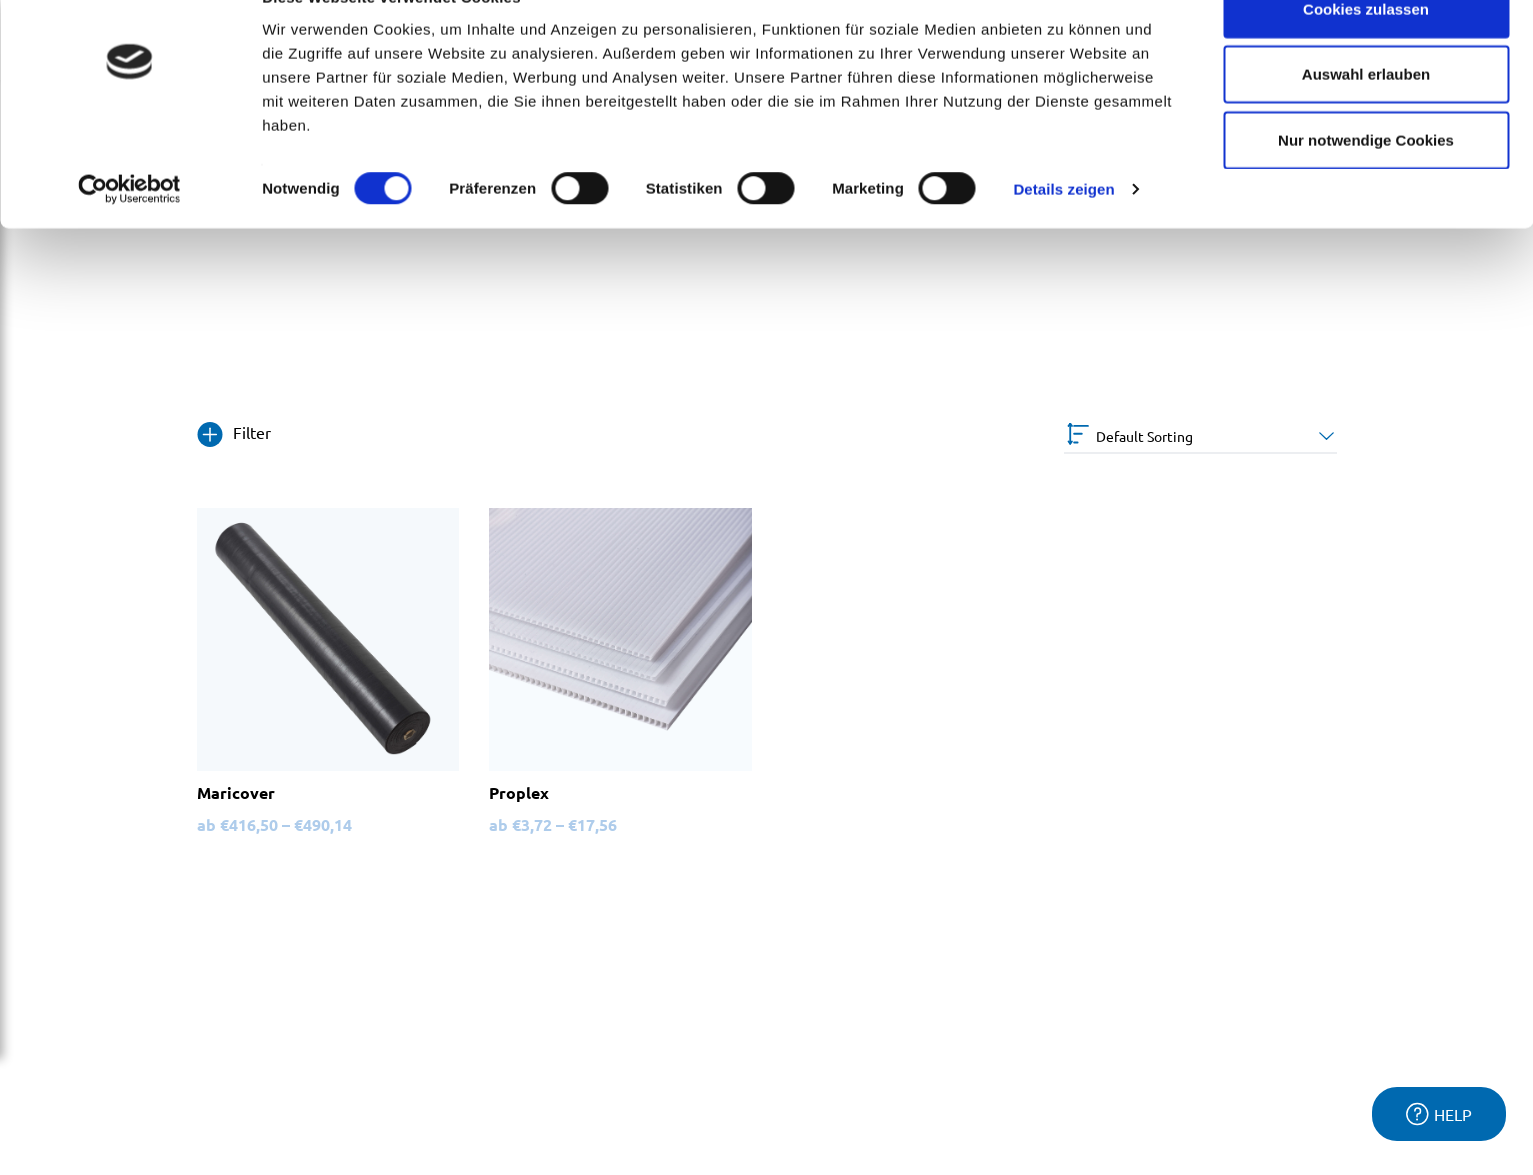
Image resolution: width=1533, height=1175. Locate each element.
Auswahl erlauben (1366, 118)
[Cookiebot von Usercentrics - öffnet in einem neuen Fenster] (129, 234)
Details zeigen (1063, 233)
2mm (104, 318)
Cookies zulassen (1366, 52)
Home (51, 318)
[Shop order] (1200, 436)
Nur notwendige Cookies (1366, 183)
